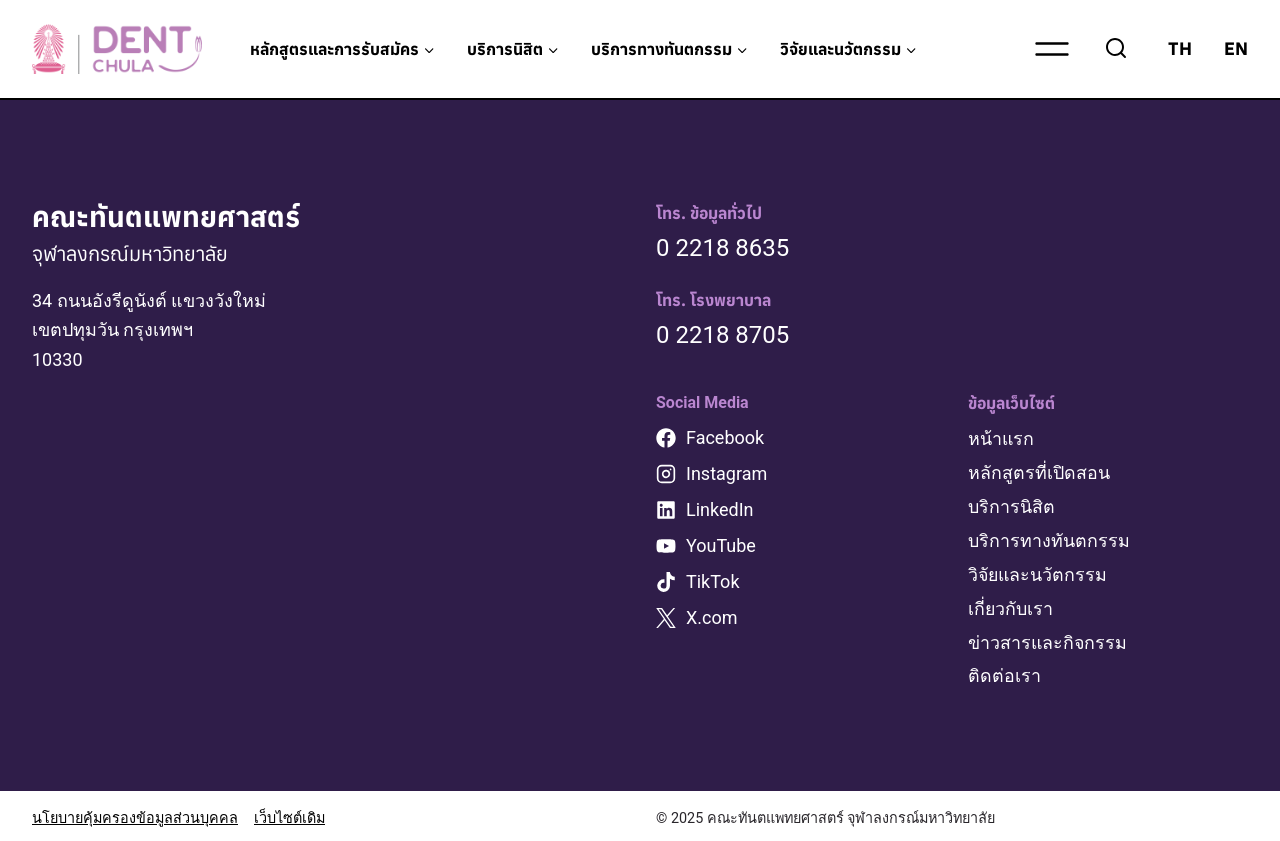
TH (1180, 48)
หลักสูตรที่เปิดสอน (1039, 471)
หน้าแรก (1001, 438)
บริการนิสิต (1011, 504)
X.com (712, 617)
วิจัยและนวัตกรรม (1039, 571)
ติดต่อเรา (1004, 670)
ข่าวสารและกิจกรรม (1048, 637)
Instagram (726, 473)
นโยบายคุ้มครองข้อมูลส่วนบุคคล (135, 813)
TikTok (713, 581)
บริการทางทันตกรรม (1049, 537)
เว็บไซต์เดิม (289, 813)
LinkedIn (720, 509)
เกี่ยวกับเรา (1011, 604)
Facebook (725, 437)
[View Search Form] (1116, 49)
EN (1236, 48)
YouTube (721, 545)
